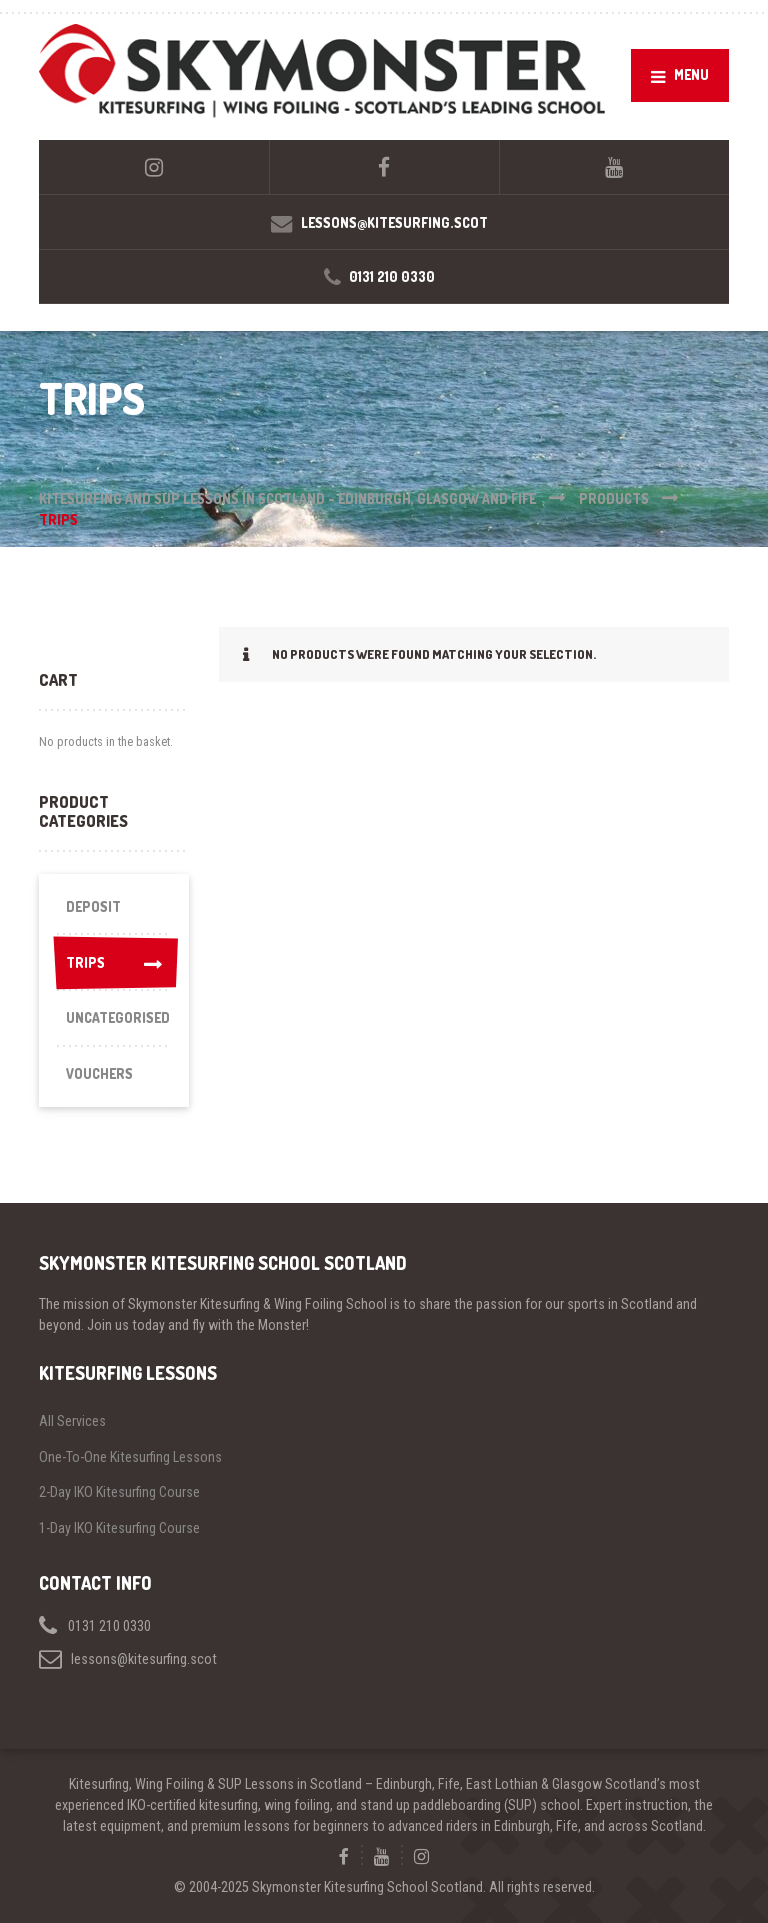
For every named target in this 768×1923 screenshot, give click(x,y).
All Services (72, 1421)
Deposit (93, 906)
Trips (114, 962)
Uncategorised (118, 1017)
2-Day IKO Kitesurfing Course (119, 1492)
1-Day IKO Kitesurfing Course (119, 1528)
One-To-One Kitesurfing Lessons (130, 1457)
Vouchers (99, 1073)
